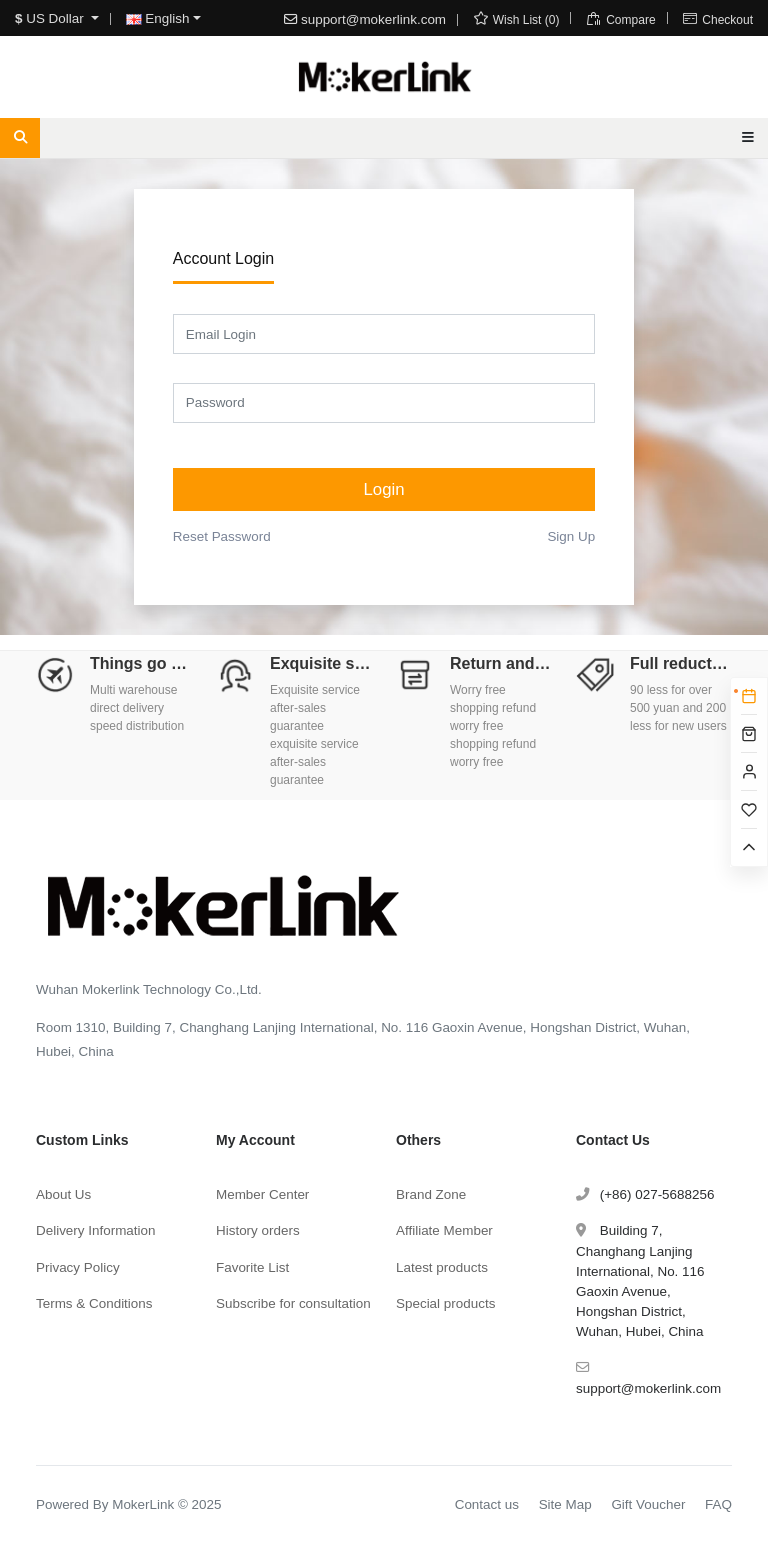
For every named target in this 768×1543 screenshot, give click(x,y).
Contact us (487, 1504)
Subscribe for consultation (293, 1303)
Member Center (262, 1194)
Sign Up (571, 536)
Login (383, 489)
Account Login (223, 258)
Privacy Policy (78, 1267)
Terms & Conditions (94, 1303)
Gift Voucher (648, 1504)
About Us (63, 1194)
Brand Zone (431, 1194)
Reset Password (222, 536)
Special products (445, 1303)
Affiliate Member (444, 1230)
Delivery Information (96, 1230)
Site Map (565, 1504)
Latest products (442, 1267)
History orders (258, 1230)
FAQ (718, 1504)
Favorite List (252, 1267)
